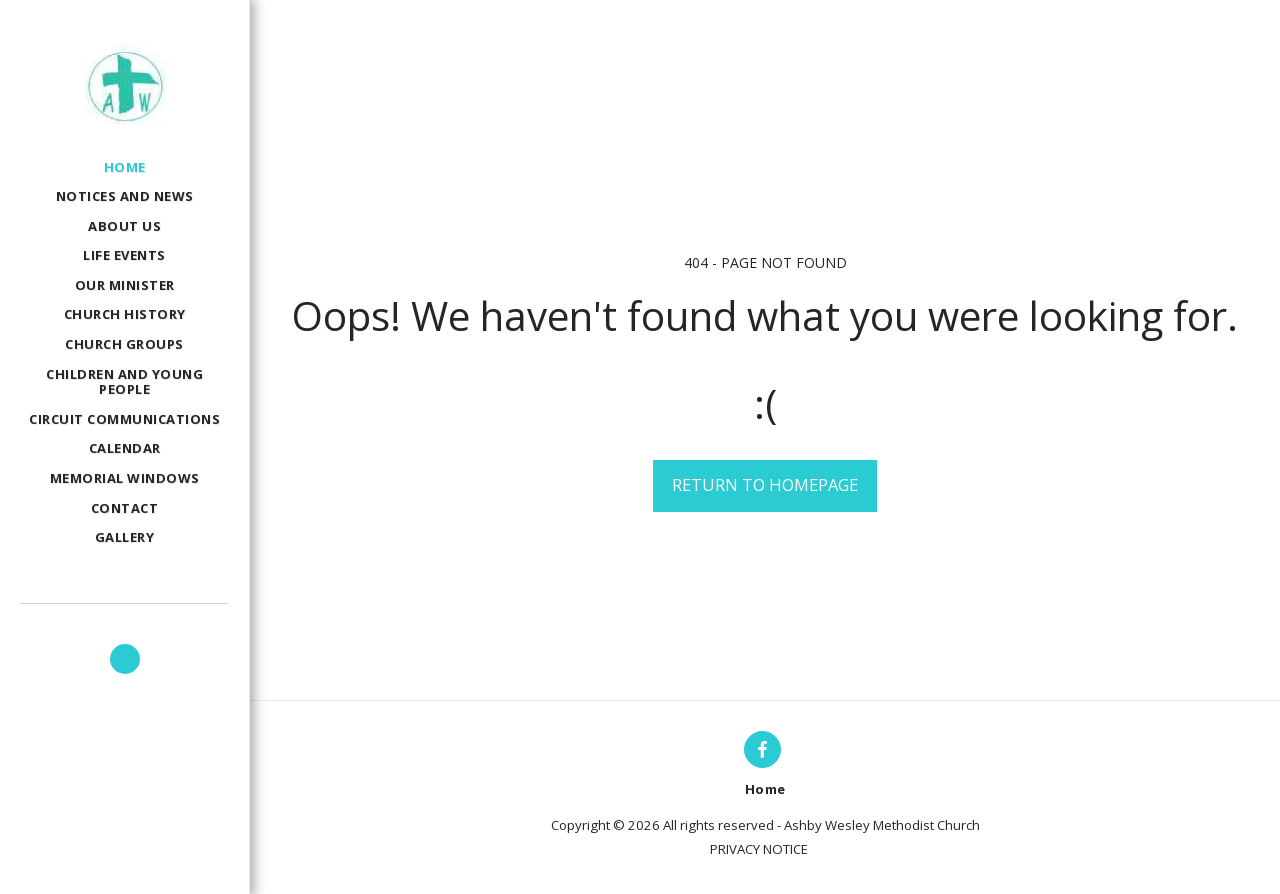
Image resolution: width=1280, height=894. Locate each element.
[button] (125, 659)
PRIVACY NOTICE (759, 849)
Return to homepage (765, 484)
